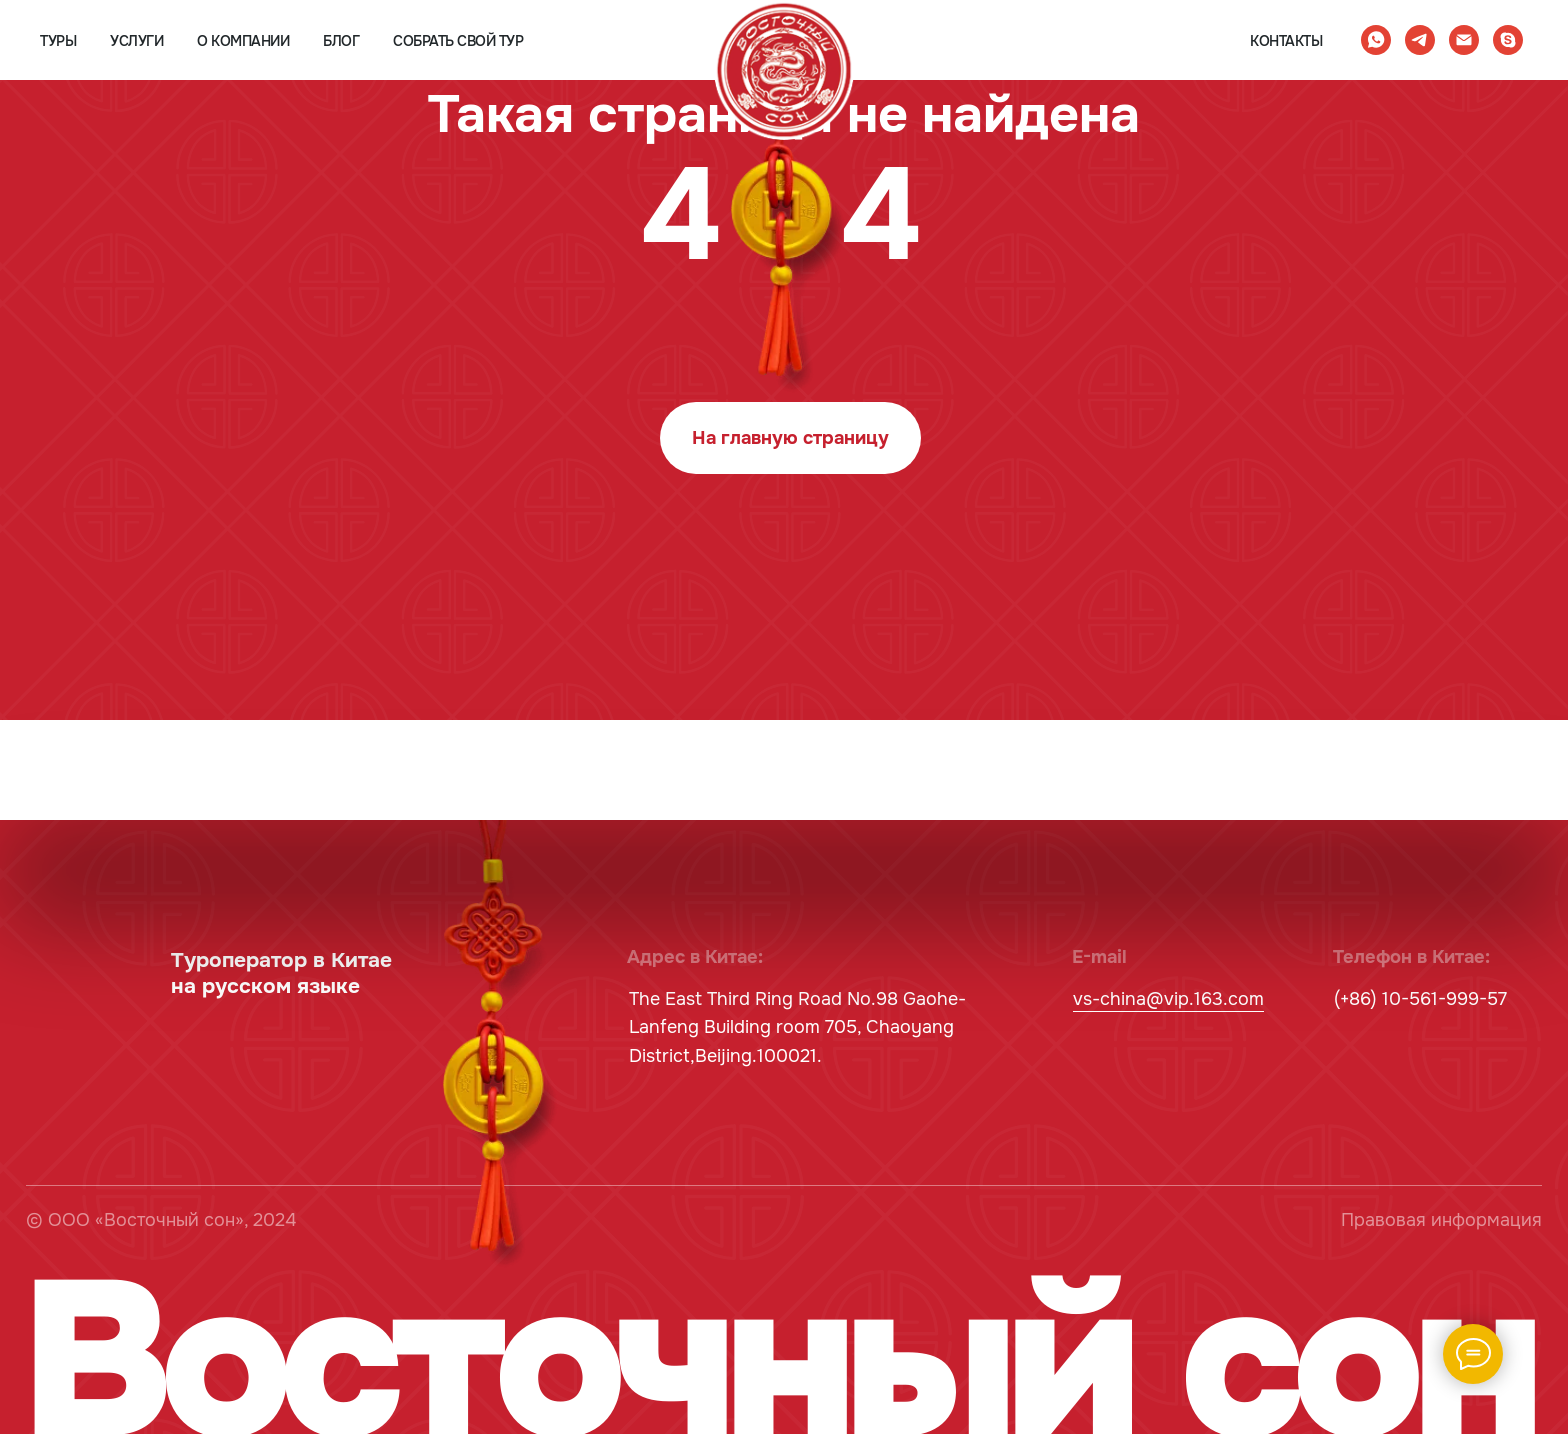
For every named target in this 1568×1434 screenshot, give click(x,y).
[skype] (1508, 40)
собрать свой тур (458, 41)
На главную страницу (790, 438)
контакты (1286, 41)
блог (341, 41)
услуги (136, 41)
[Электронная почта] (1464, 40)
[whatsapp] (1376, 40)
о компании (243, 41)
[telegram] (1420, 40)
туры (58, 41)
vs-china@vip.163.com (1168, 999)
